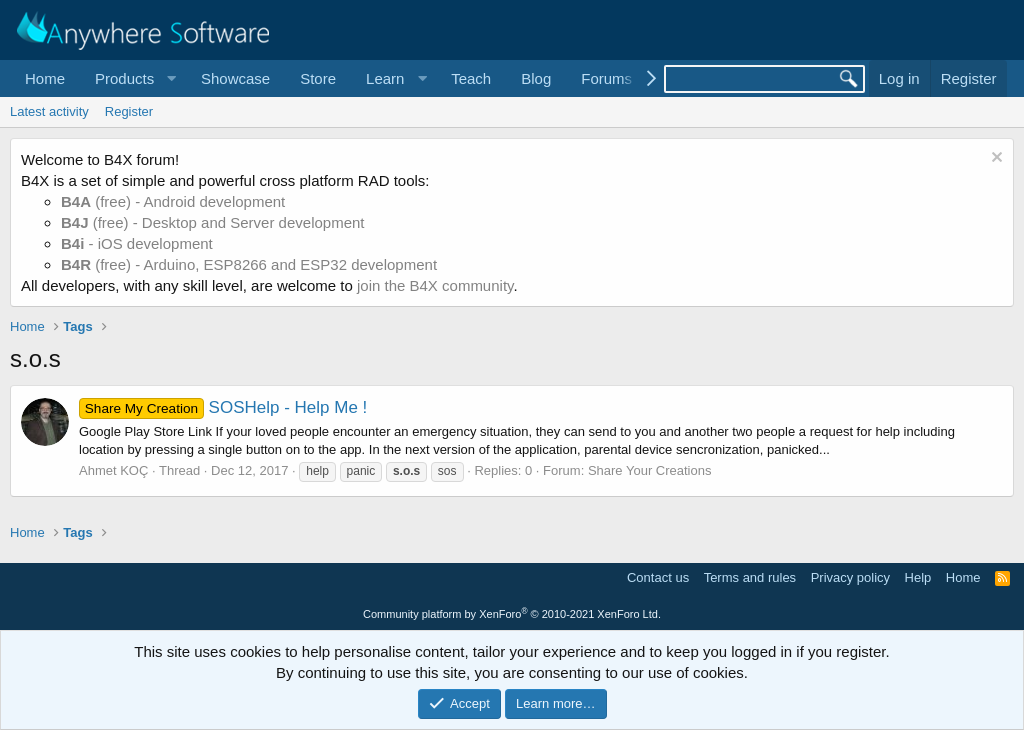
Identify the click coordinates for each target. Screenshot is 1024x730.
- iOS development (137, 243)
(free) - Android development (173, 201)
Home (45, 78)
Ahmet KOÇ (113, 470)
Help (918, 577)
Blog (536, 78)
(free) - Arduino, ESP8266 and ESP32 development (249, 264)
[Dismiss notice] (994, 159)
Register (129, 111)
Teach (471, 78)
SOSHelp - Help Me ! (223, 407)
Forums (606, 78)
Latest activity (49, 111)
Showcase (235, 78)
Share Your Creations (650, 470)
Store (318, 78)
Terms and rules (750, 577)
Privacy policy (850, 577)
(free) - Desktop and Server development (213, 222)
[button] (133, 78)
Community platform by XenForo (512, 614)
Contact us (658, 577)
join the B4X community (435, 285)
